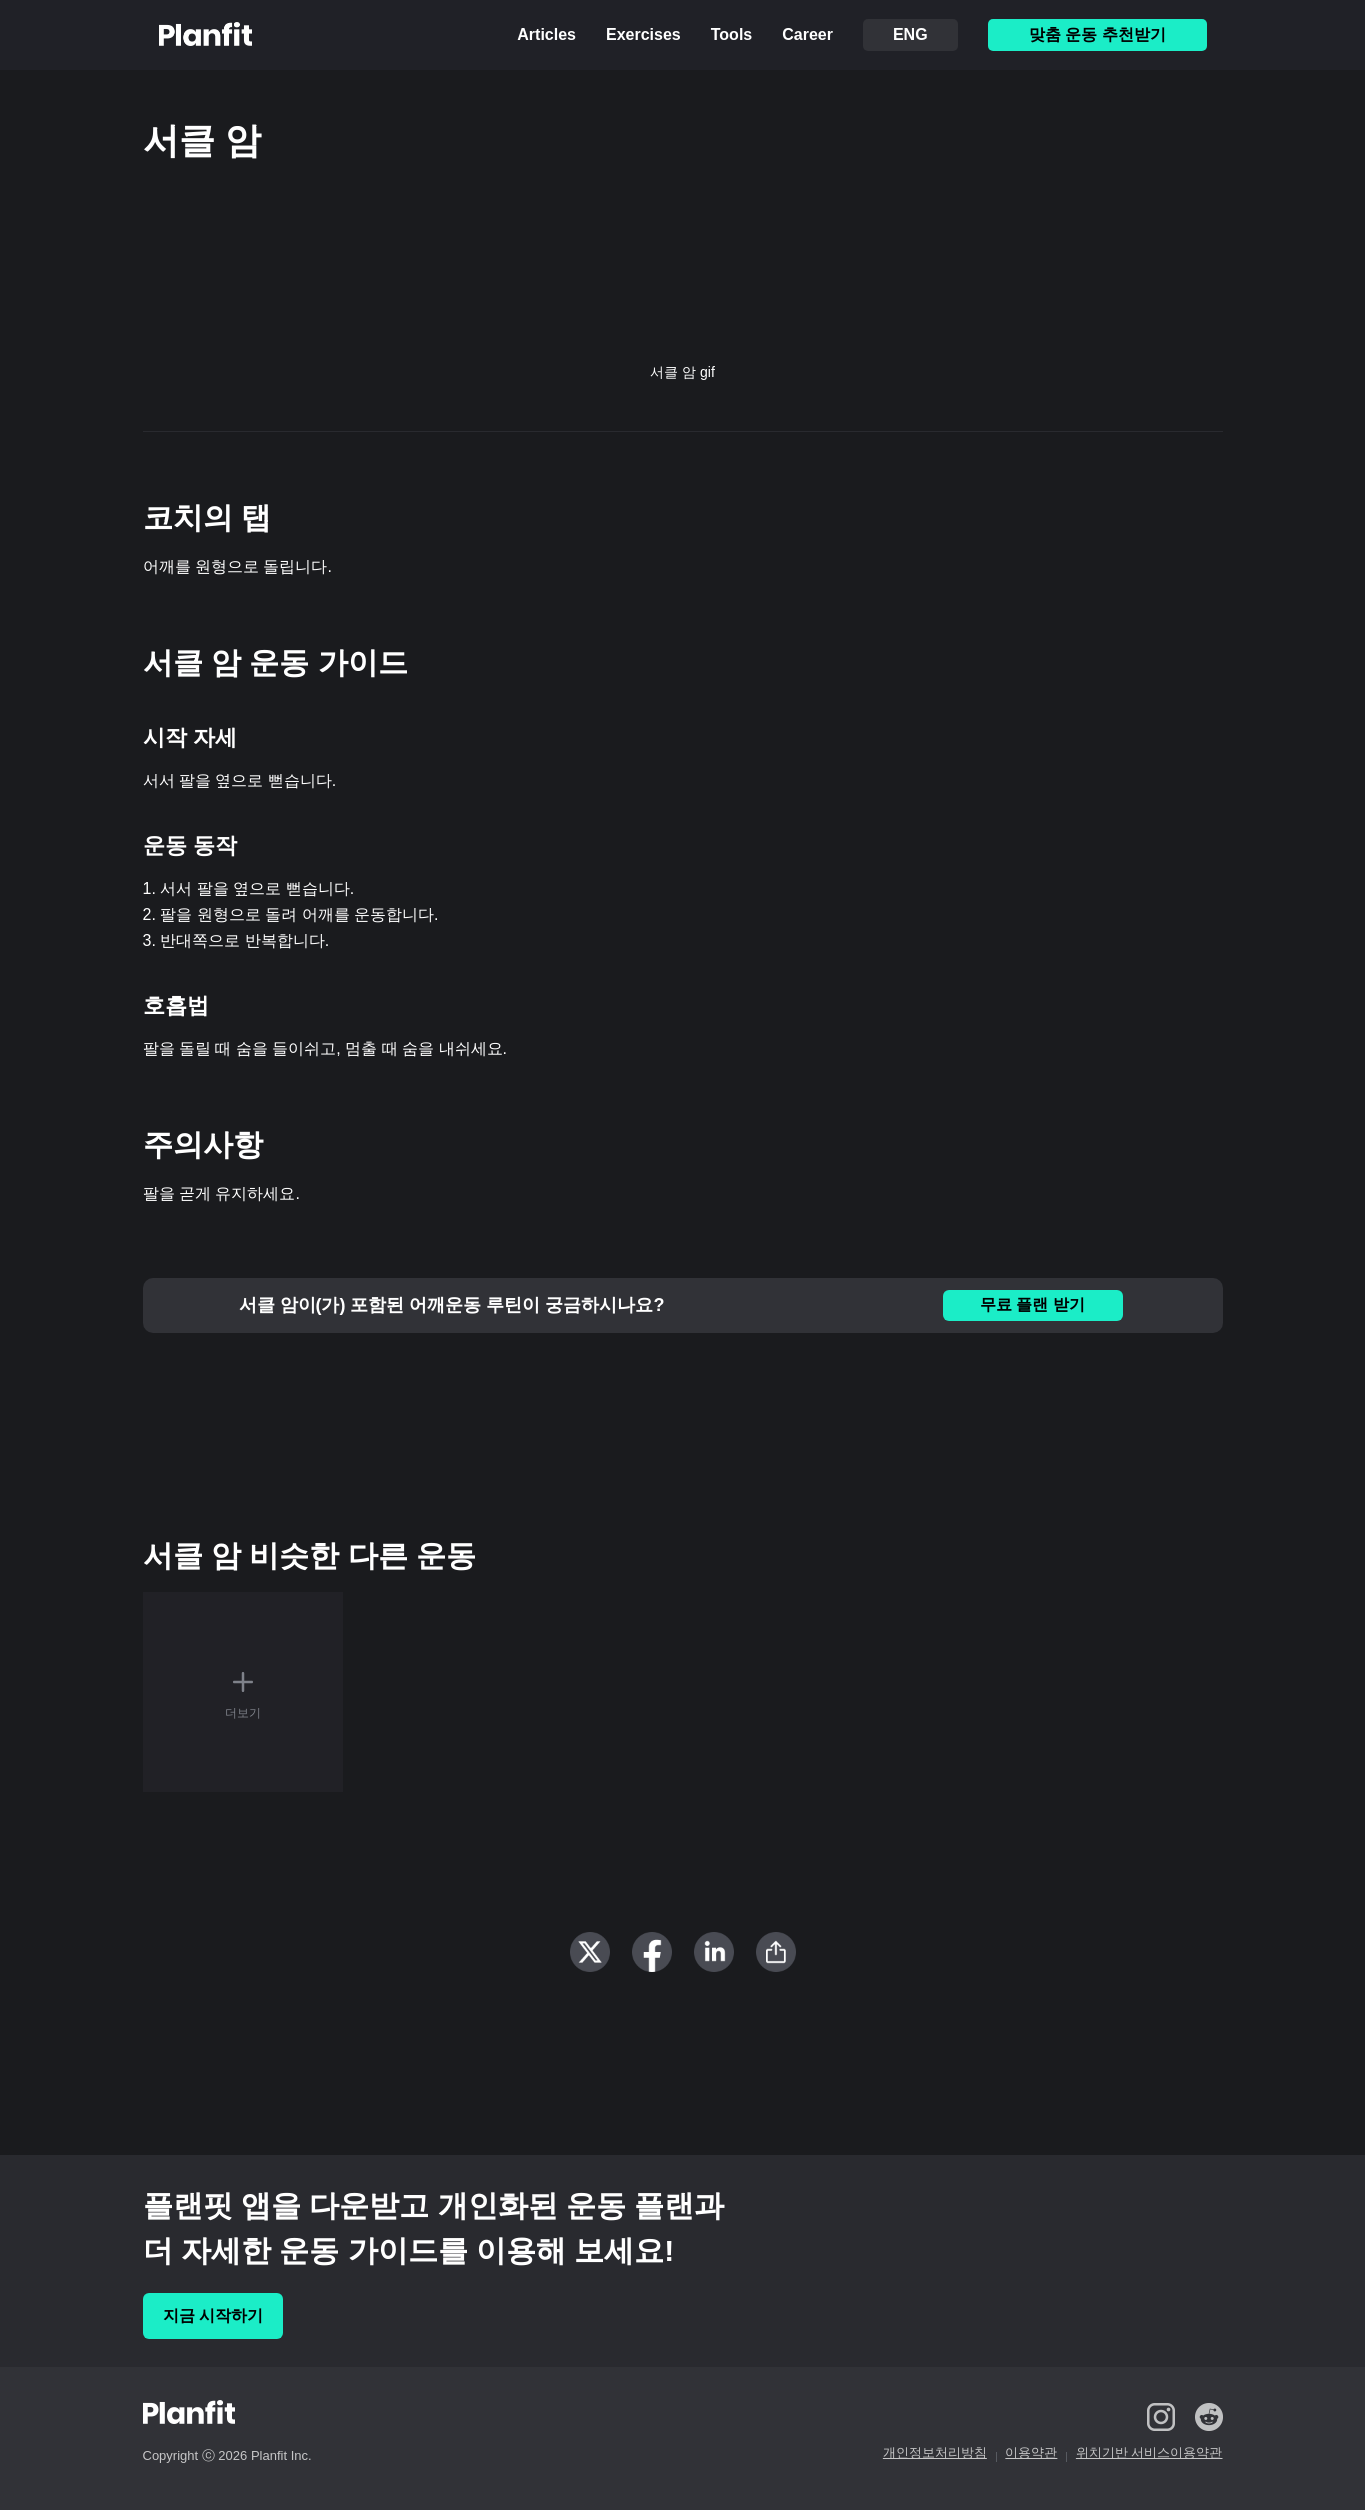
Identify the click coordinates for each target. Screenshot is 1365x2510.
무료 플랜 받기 (1032, 1304)
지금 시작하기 (213, 2315)
